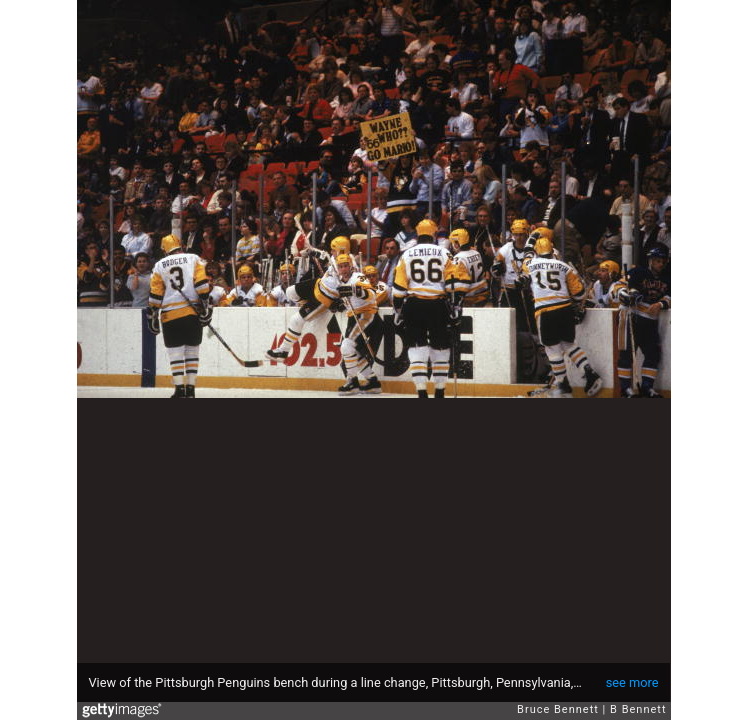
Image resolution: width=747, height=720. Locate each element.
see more (632, 682)
